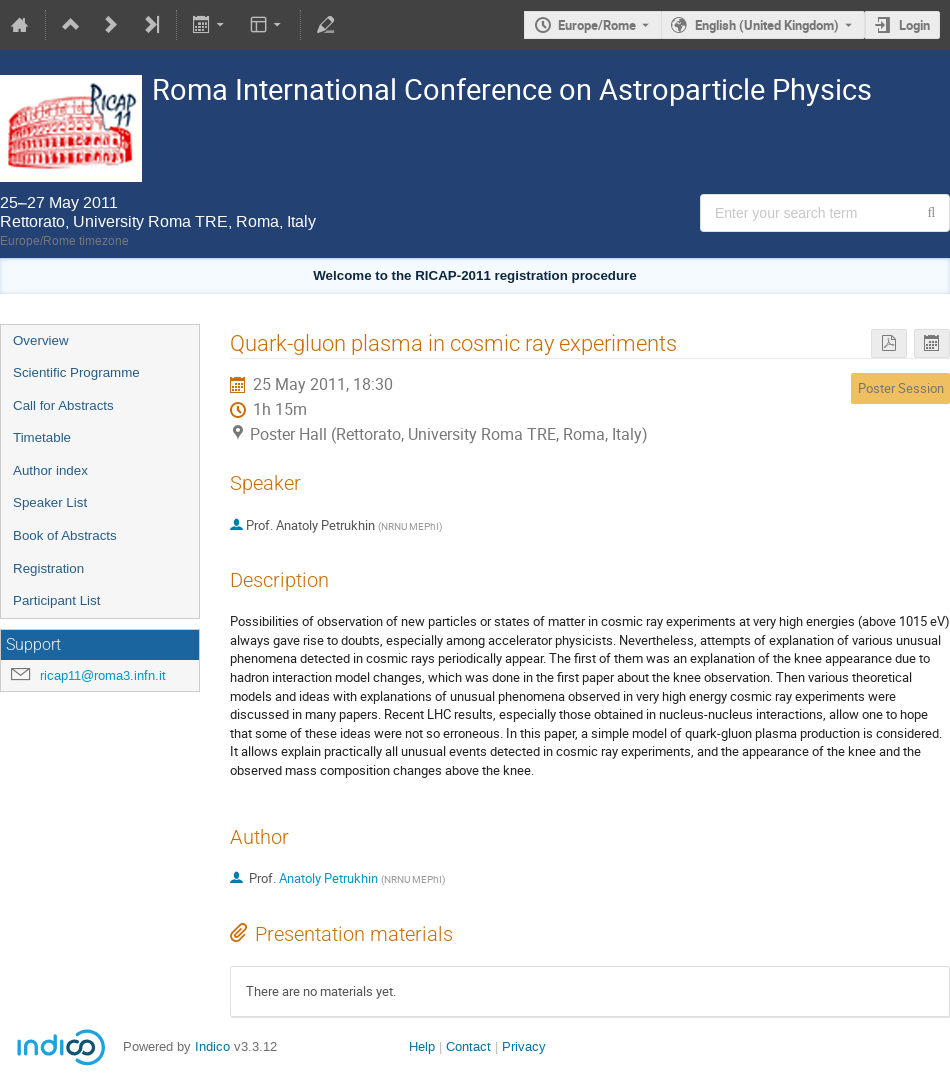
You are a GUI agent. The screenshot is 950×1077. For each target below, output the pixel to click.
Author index (50, 470)
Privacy (524, 1046)
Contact (468, 1046)
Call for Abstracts (63, 405)
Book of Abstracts (65, 535)
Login (914, 25)
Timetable (42, 437)
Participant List (56, 600)
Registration (48, 568)
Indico (212, 1046)
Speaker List (50, 502)
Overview (41, 340)
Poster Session (901, 388)
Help (422, 1046)
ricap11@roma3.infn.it (103, 675)
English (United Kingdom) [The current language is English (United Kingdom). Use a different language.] (767, 25)
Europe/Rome (597, 25)
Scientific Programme (76, 372)
